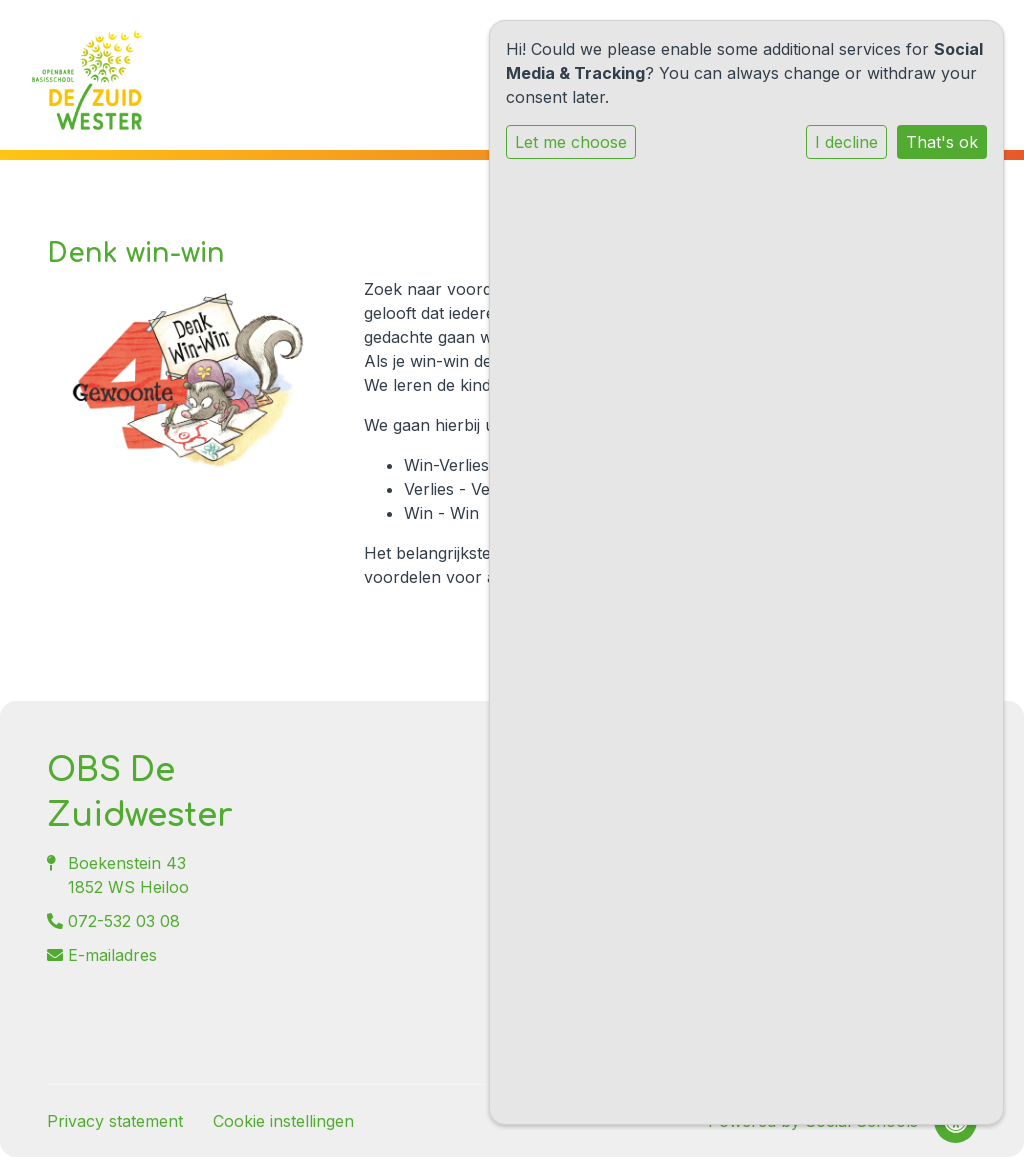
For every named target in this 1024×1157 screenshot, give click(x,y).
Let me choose (571, 142)
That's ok (942, 142)
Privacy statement (115, 1121)
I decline (846, 142)
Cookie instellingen (283, 1121)
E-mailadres (112, 955)
